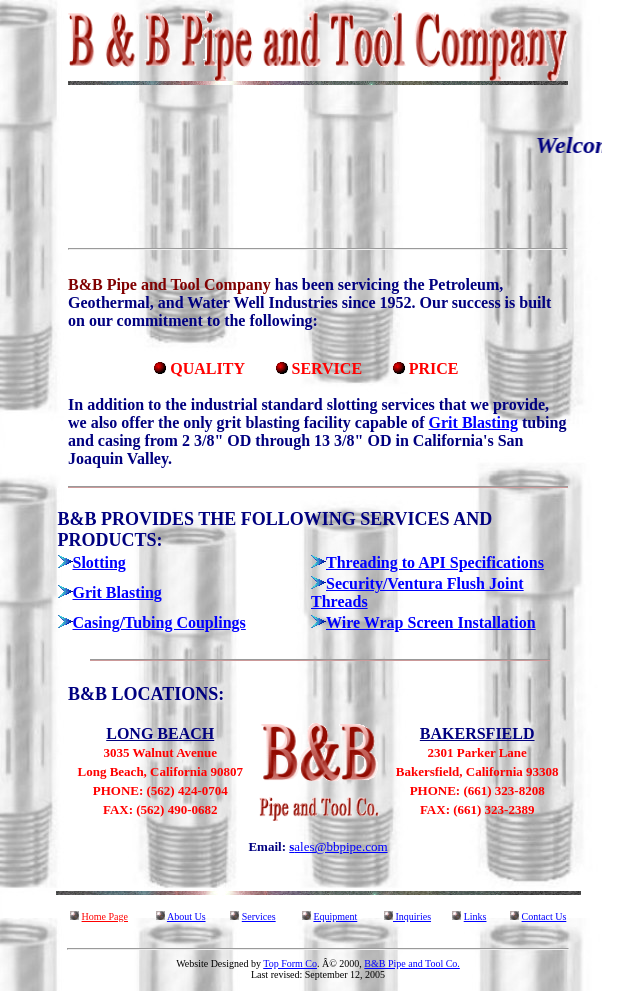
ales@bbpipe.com (340, 846)
